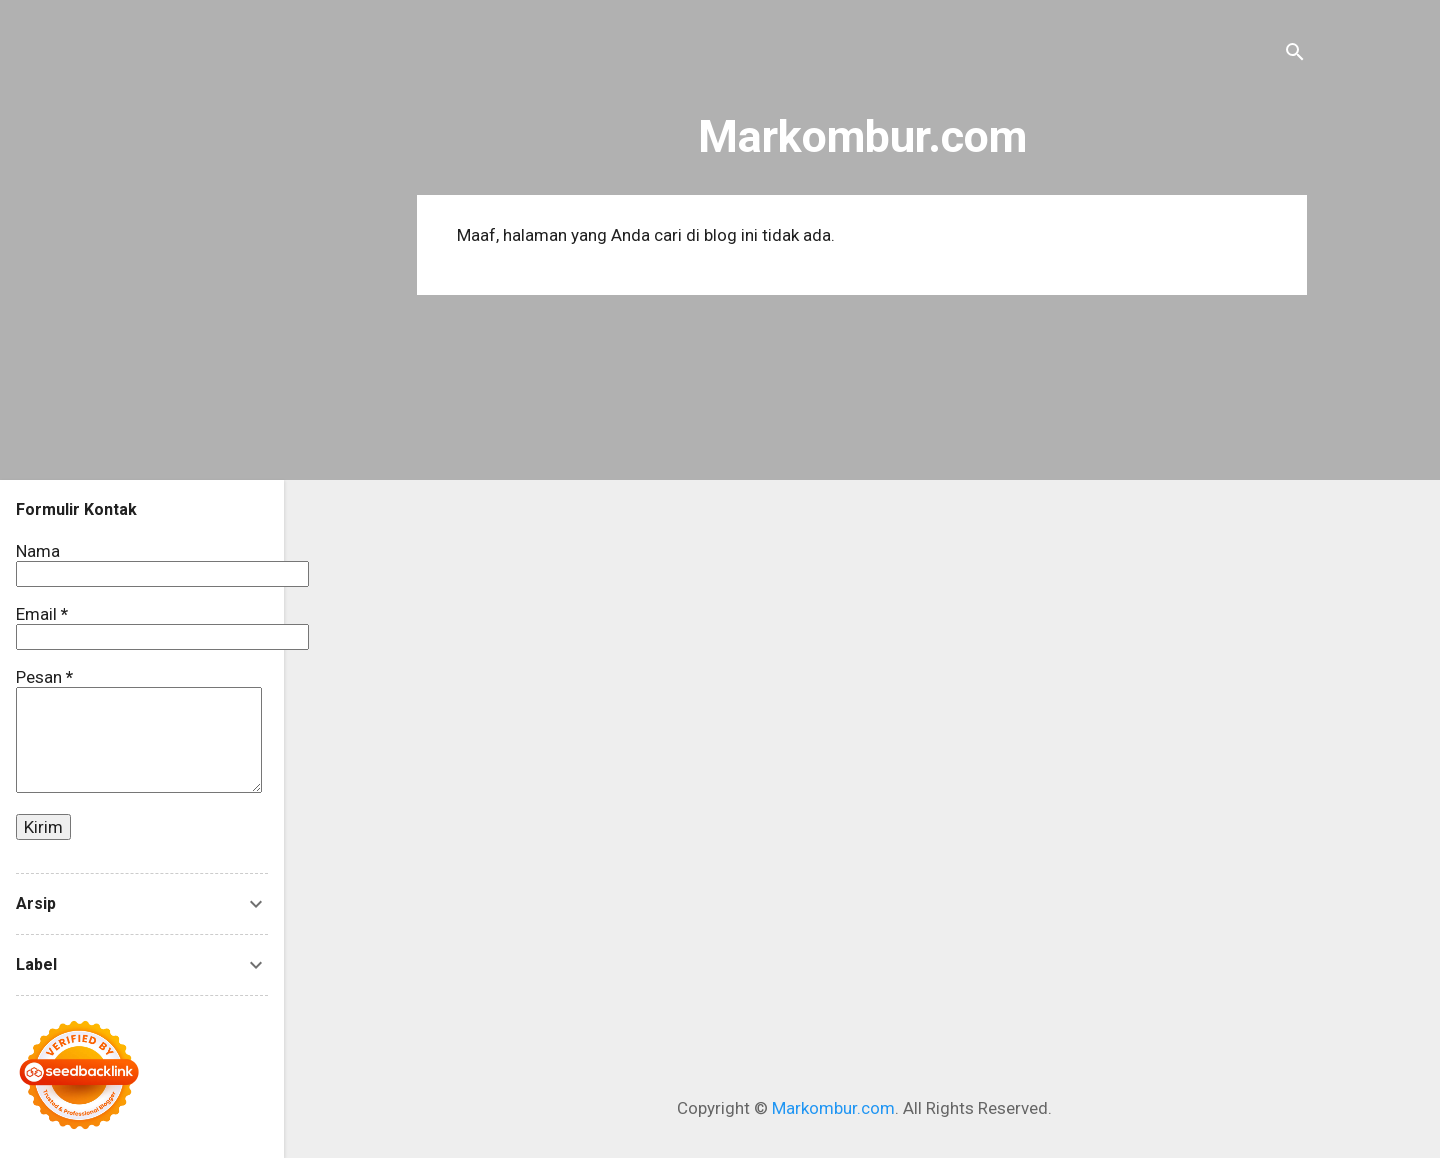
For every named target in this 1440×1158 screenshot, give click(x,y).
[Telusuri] (1295, 54)
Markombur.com (862, 136)
